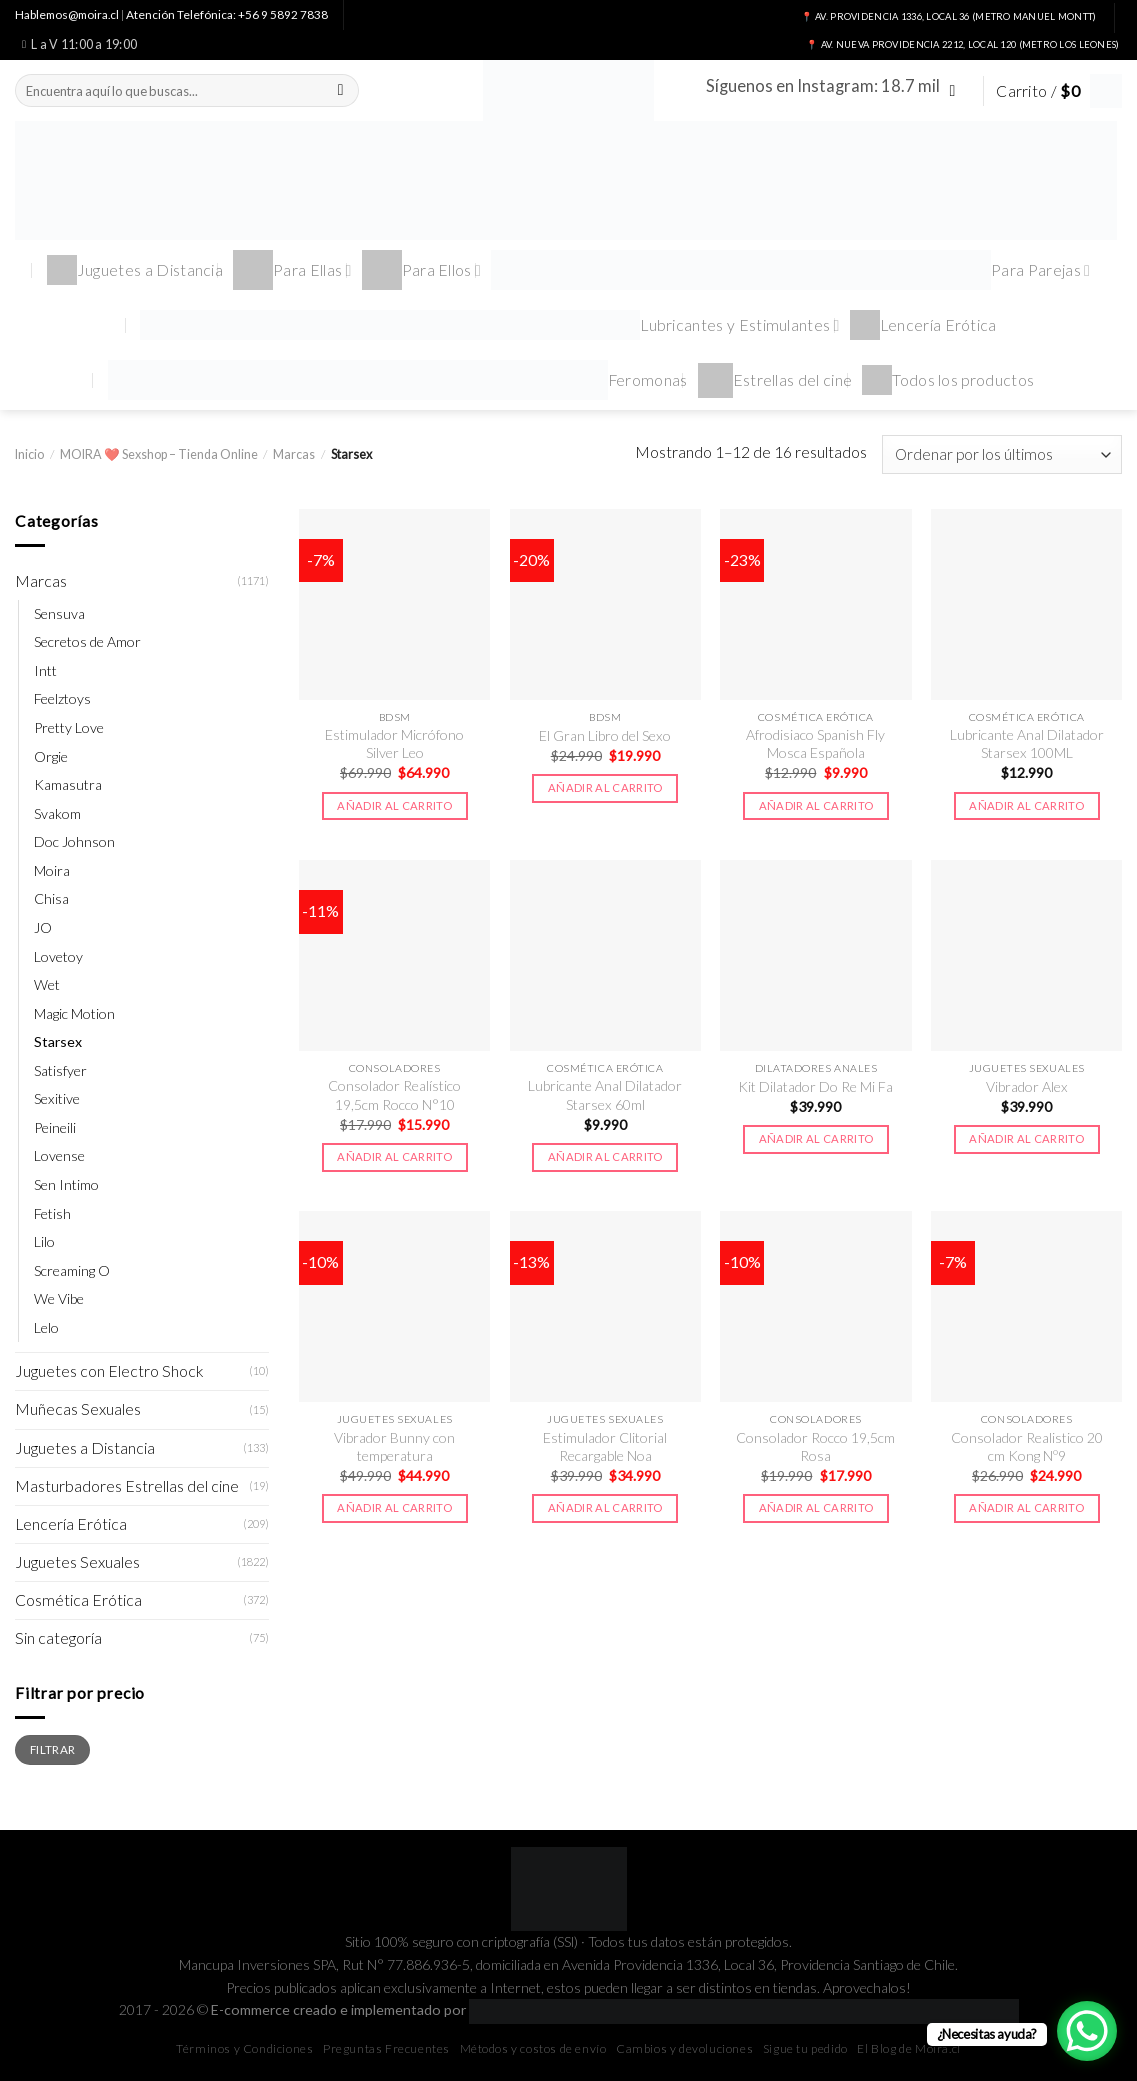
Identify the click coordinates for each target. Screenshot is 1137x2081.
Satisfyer (60, 1070)
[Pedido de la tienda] (1002, 454)
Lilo (44, 1241)
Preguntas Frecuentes (386, 2048)
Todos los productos (948, 380)
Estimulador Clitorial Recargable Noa (605, 1446)
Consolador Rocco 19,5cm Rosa (815, 1446)
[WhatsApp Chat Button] (1087, 2031)
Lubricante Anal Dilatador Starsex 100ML (1027, 743)
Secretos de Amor (87, 641)
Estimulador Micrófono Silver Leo (394, 743)
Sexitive (57, 1098)
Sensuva (59, 613)
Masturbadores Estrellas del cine (127, 1486)
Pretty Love (69, 727)
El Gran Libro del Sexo (605, 735)
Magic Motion (74, 1013)
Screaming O (72, 1270)
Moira (52, 870)
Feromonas (398, 380)
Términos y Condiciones (244, 2048)
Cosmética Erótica (78, 1600)
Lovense (59, 1155)
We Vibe (59, 1298)
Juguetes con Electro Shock (109, 1371)
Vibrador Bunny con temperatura (394, 1446)
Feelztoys (62, 698)
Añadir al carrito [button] (394, 805)
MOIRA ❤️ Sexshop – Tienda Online (159, 454)
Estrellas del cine (775, 380)
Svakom (57, 813)
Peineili (55, 1127)
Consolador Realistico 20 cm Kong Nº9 (1027, 1446)
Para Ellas (292, 270)
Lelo (46, 1327)
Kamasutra (68, 784)
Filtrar (52, 1749)
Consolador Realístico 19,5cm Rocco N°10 (394, 1094)
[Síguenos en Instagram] (957, 90)
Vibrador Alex (1027, 1086)
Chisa (51, 898)
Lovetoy (58, 956)
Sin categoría (58, 1638)
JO (43, 927)
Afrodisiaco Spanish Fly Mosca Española (815, 743)
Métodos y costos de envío (533, 2048)
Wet (47, 984)
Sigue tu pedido (805, 2048)
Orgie (51, 756)
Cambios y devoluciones (684, 2048)
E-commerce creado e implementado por (615, 2009)
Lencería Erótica (923, 325)
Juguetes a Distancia (135, 270)
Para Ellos (422, 270)
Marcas (294, 454)
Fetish (52, 1213)
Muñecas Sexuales (78, 1409)
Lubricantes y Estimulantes (490, 325)
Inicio (29, 454)
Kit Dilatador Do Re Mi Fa (815, 1086)
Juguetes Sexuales (77, 1562)
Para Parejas (790, 270)
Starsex (58, 1041)
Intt (45, 670)
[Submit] (341, 90)
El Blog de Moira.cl (908, 2048)
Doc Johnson (74, 841)
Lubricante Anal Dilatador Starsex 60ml (605, 1094)
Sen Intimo (66, 1184)
